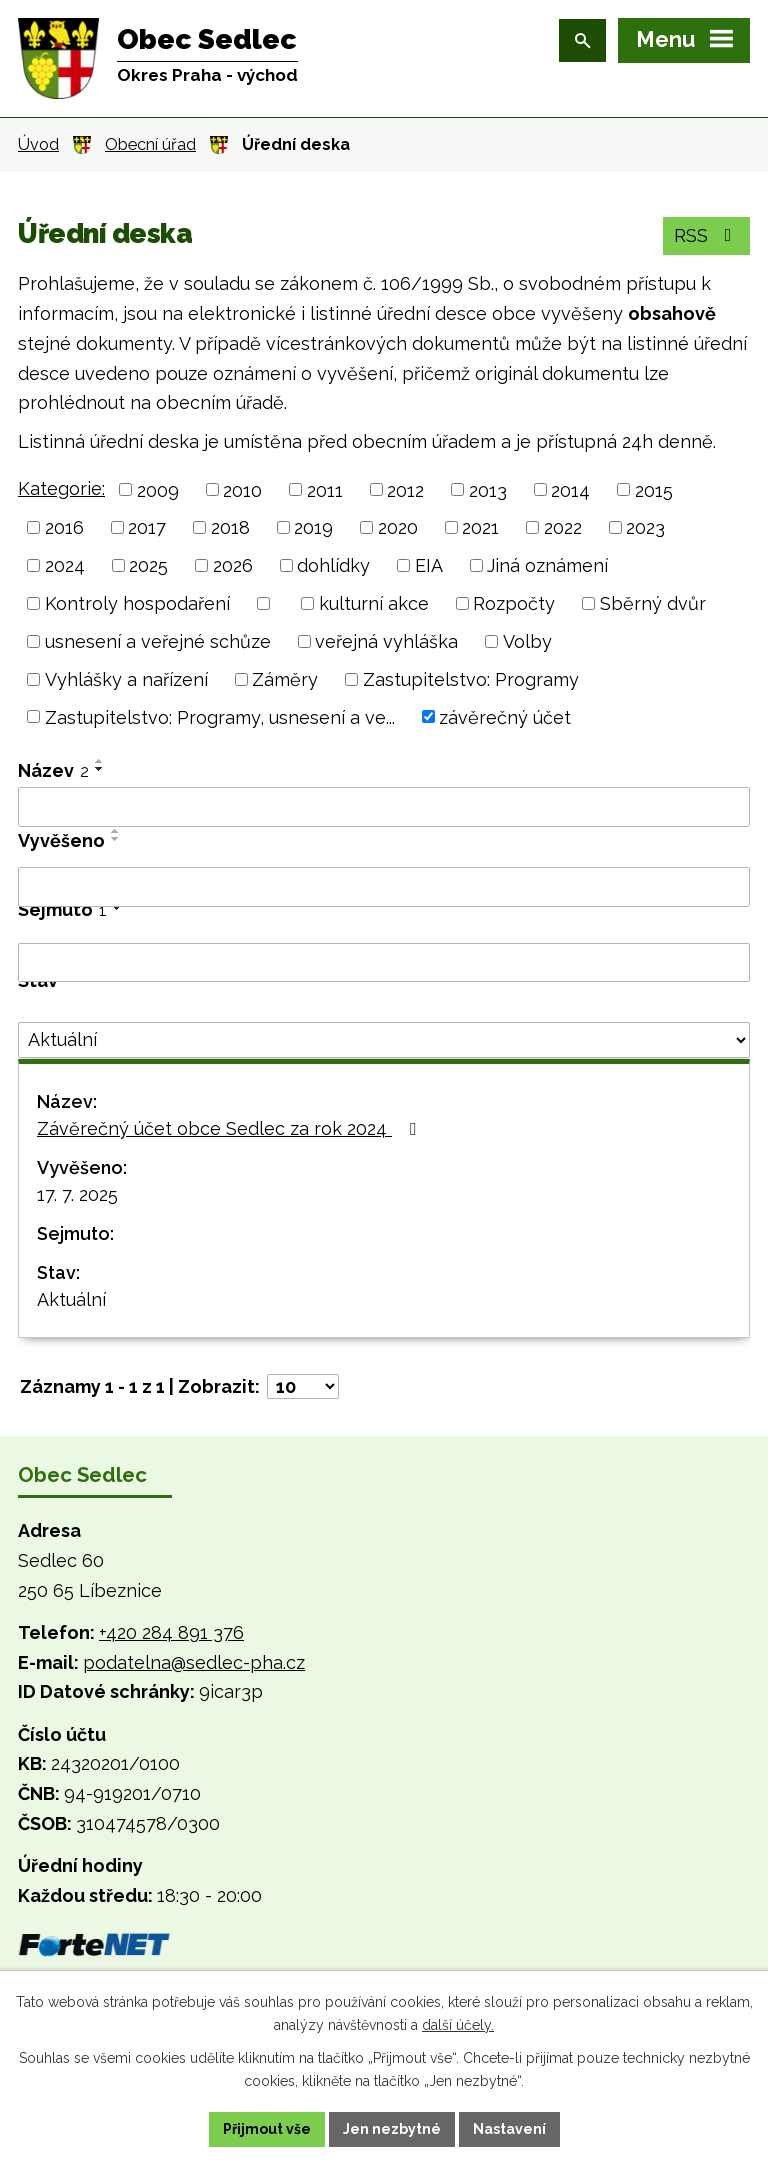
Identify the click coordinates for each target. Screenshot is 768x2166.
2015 (654, 489)
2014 (570, 489)
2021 (480, 527)
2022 (563, 527)
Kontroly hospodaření (137, 603)
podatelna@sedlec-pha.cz (194, 1662)
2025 (148, 565)
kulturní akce (374, 603)
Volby (527, 641)
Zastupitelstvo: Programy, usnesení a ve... (220, 716)
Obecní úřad (150, 144)
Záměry (285, 679)
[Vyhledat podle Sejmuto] (384, 963)
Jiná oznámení (547, 565)
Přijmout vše (267, 2129)
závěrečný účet (505, 716)
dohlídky (333, 565)
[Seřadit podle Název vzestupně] (100, 761)
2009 (158, 489)
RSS (707, 235)
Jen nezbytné (392, 2129)
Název (53, 770)
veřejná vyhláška (386, 641)
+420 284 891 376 (171, 1632)
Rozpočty (514, 603)
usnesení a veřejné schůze (158, 641)
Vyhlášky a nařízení (126, 679)
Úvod (38, 144)
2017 (147, 527)
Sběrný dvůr (653, 603)
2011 (325, 489)
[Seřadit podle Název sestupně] (100, 769)
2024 (65, 565)
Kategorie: (61, 488)
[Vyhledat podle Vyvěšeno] (384, 887)
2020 (398, 527)
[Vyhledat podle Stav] (384, 1040)
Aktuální (71, 1299)
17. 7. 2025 (77, 1194)
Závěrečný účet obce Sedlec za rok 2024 (230, 1128)
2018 (230, 527)
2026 (233, 565)
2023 (645, 527)
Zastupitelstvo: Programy (471, 679)
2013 (488, 489)
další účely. (458, 2025)
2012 (405, 489)
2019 (313, 527)
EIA (429, 565)
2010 (242, 489)
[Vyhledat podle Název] (384, 807)
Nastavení (509, 2129)
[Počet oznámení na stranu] (303, 1386)
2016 (64, 527)
